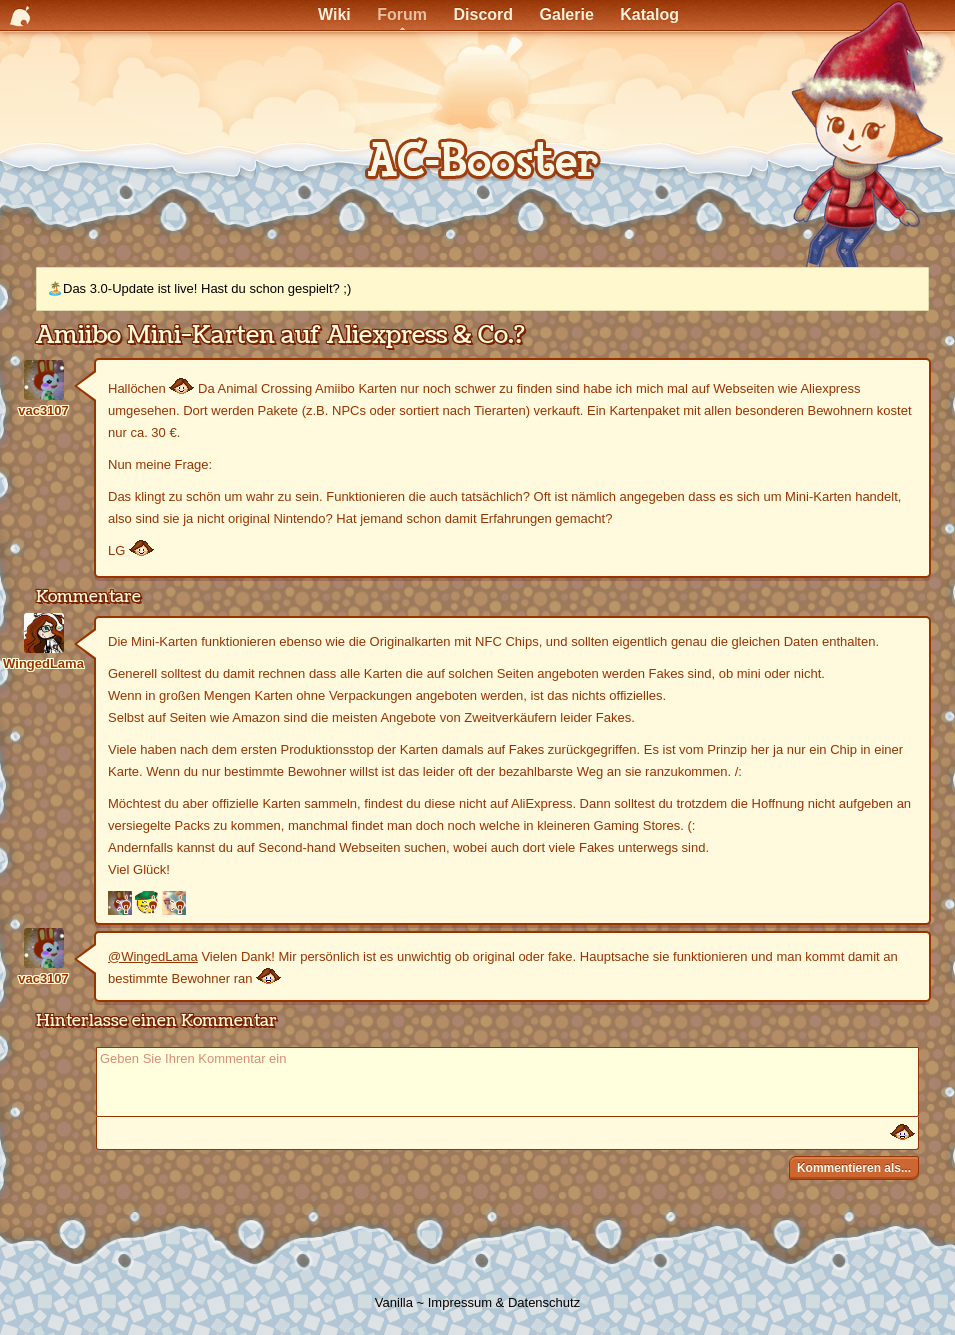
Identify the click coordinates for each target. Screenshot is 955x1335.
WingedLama (43, 663)
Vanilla (394, 1302)
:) (902, 1133)
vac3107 (43, 410)
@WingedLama (153, 956)
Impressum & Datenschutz (504, 1302)
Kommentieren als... (854, 1168)
